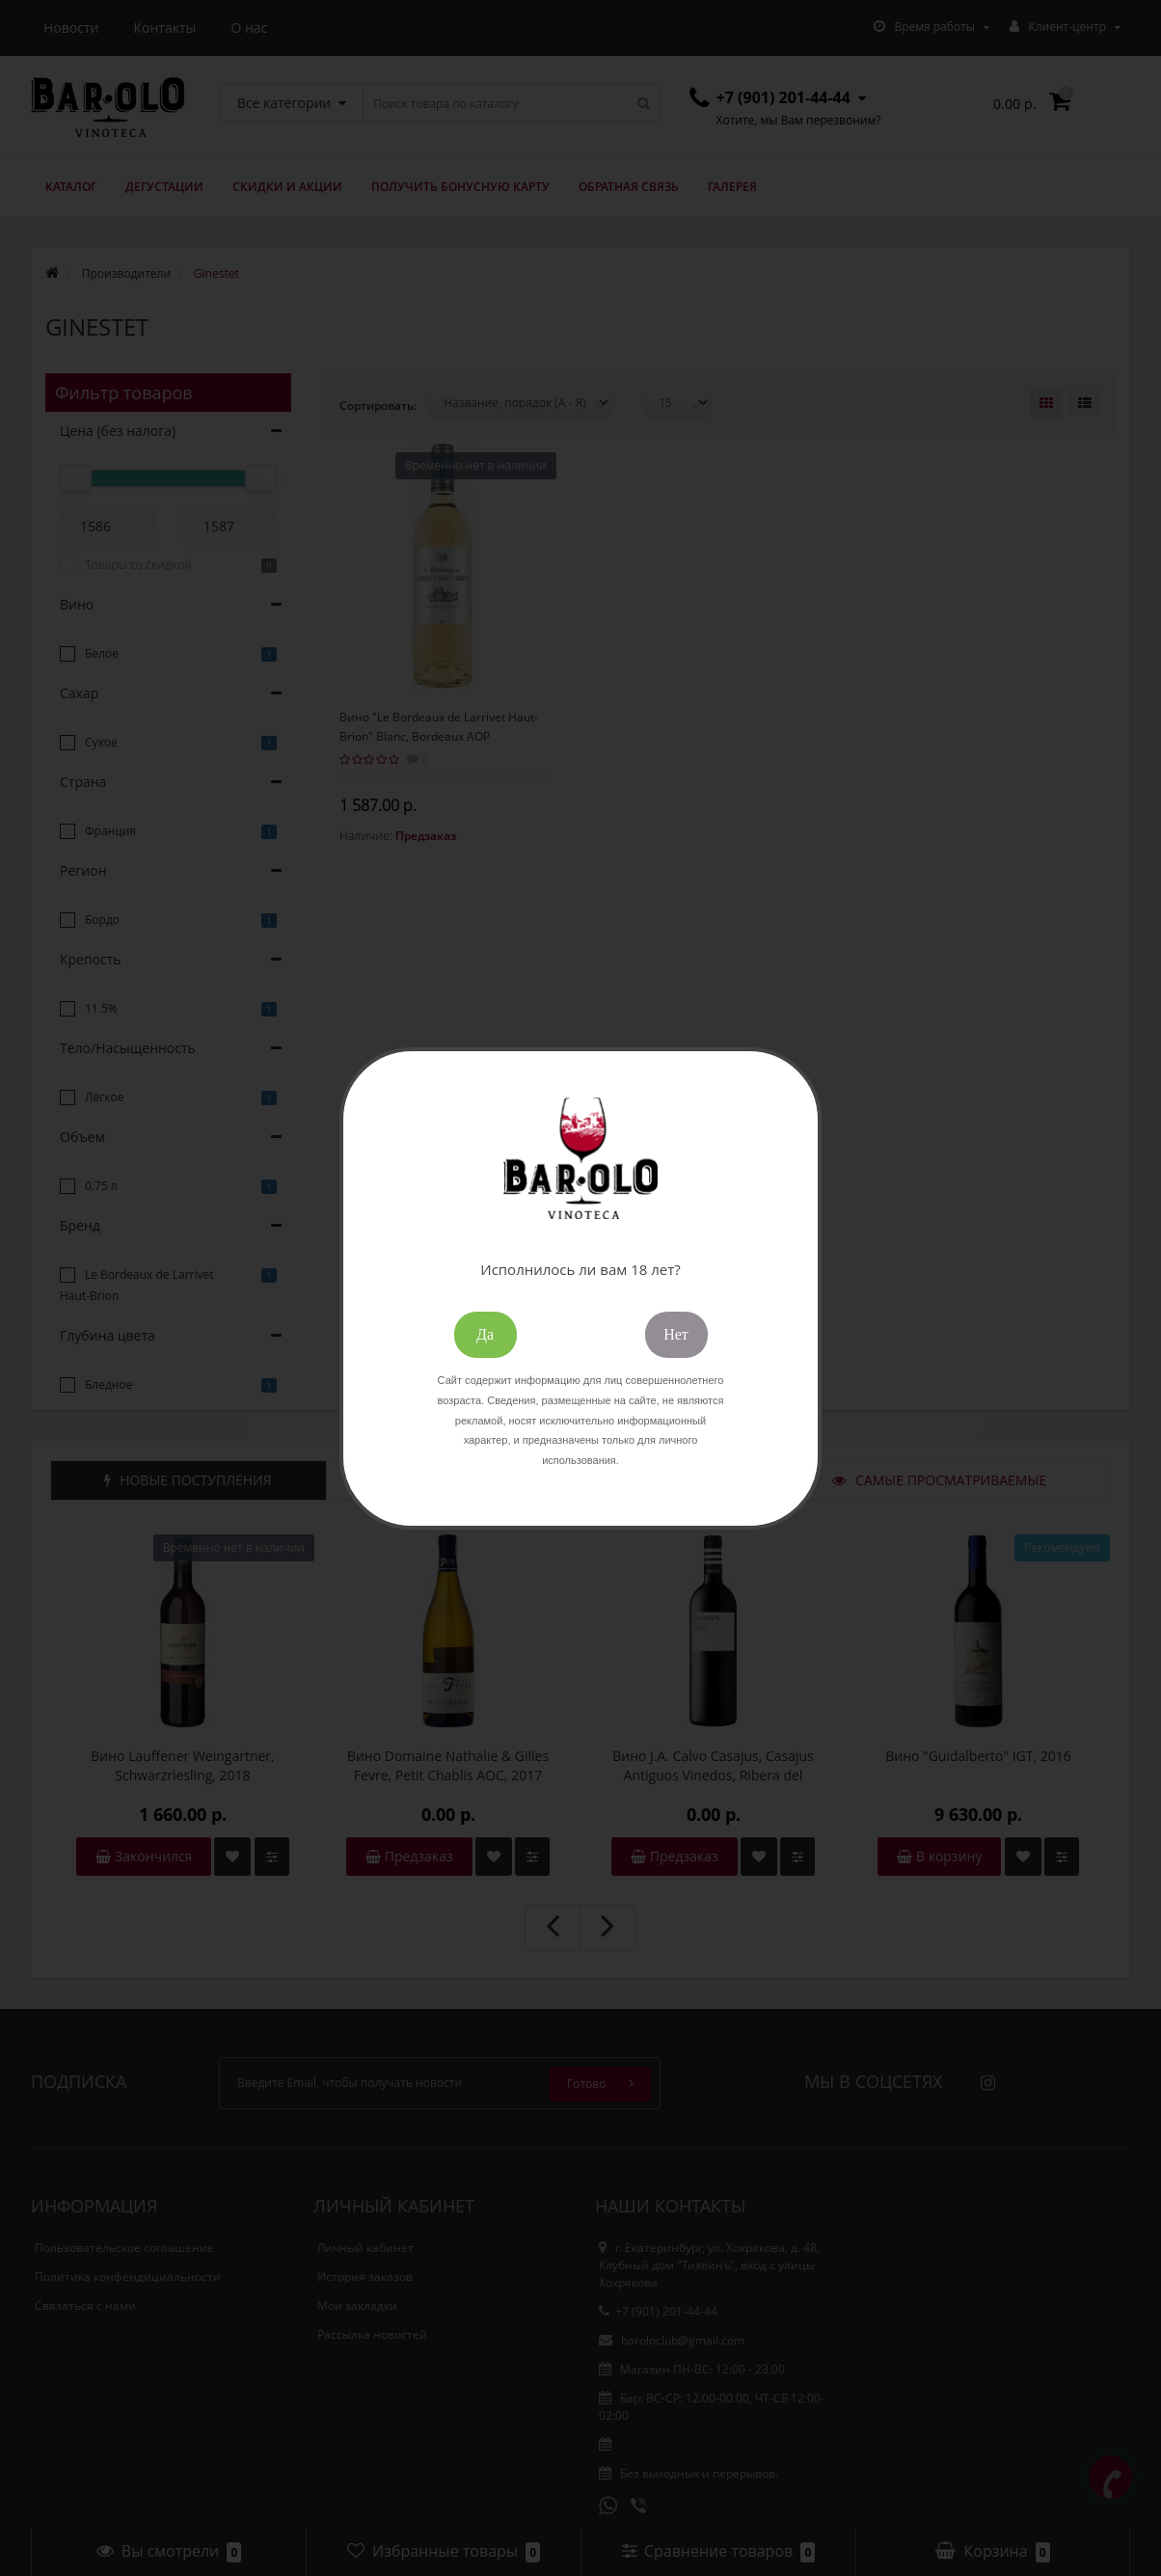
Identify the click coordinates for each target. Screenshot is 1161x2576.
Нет (675, 1334)
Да (485, 1334)
